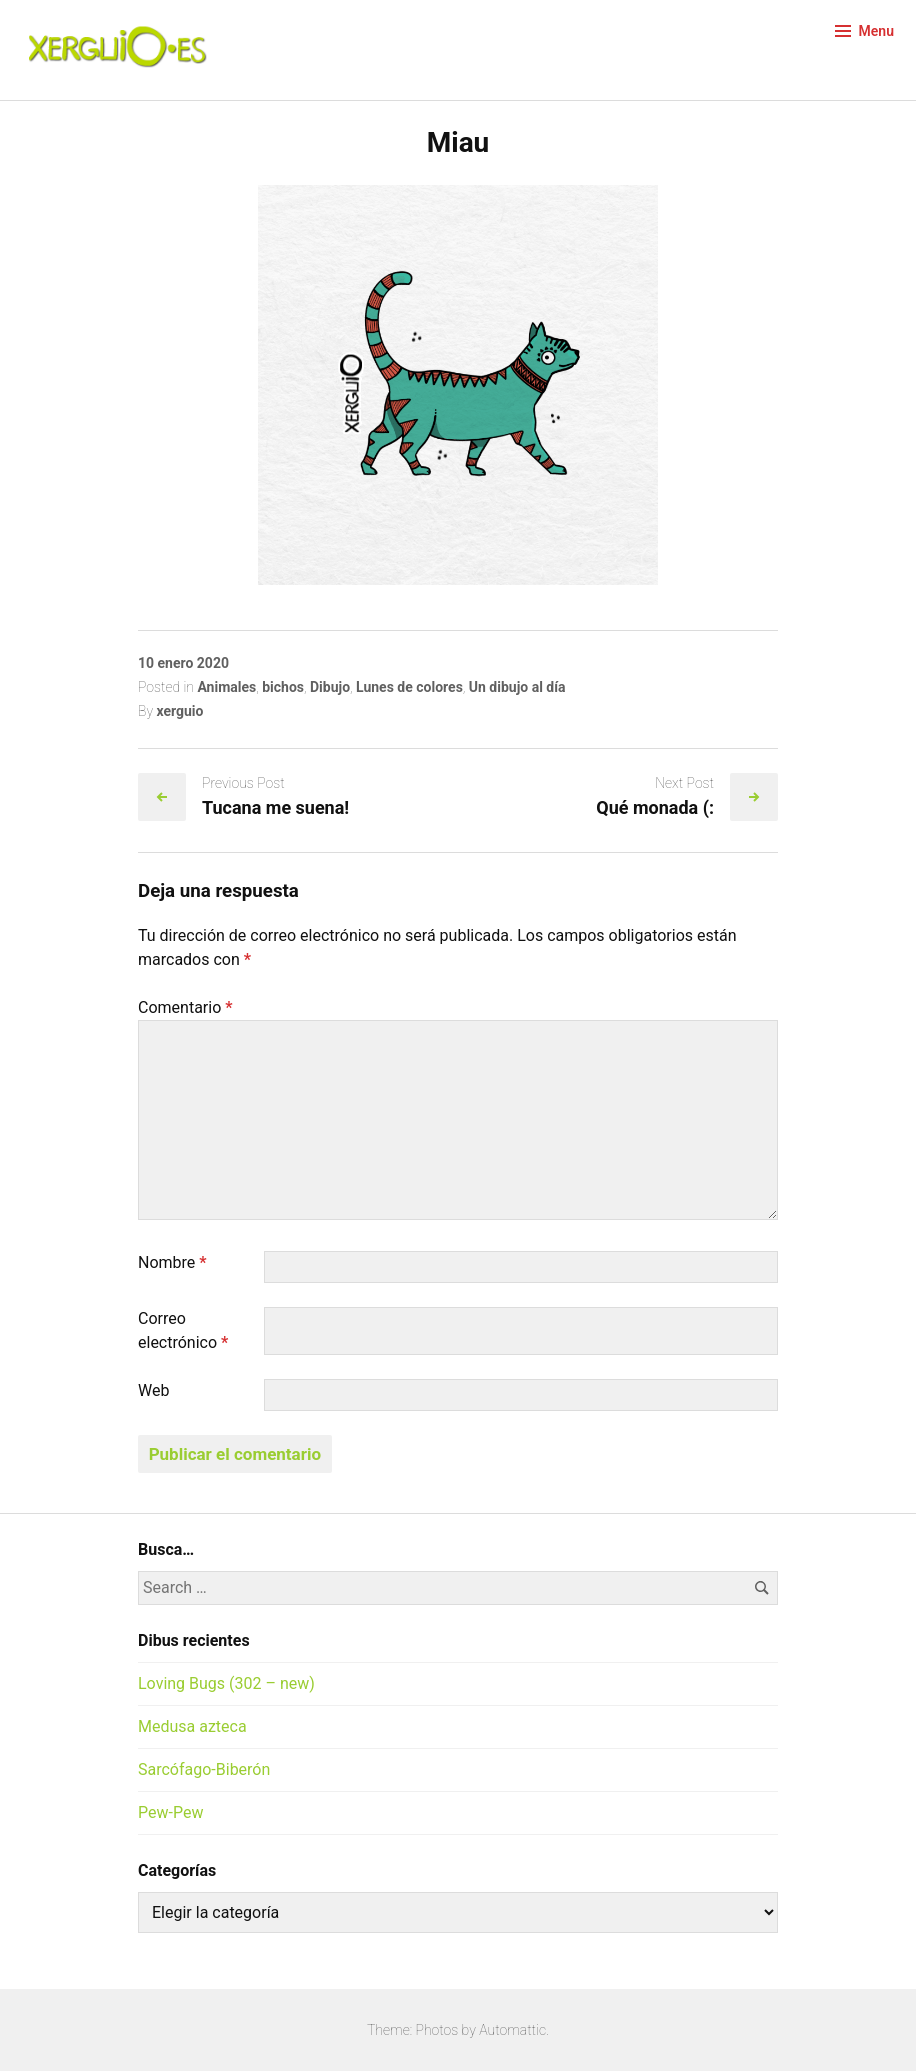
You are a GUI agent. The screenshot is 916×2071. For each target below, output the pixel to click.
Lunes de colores (409, 687)
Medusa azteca (192, 1726)
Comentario (185, 1007)
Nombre (172, 1262)
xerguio (179, 711)
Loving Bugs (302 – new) (226, 1683)
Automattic (512, 2030)
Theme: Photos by (423, 2030)
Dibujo (330, 687)
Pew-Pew (170, 1812)
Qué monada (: (655, 807)
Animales (226, 687)
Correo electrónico (183, 1330)
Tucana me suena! (275, 807)
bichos (283, 687)
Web (153, 1390)
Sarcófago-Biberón (204, 1769)
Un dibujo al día (517, 687)
